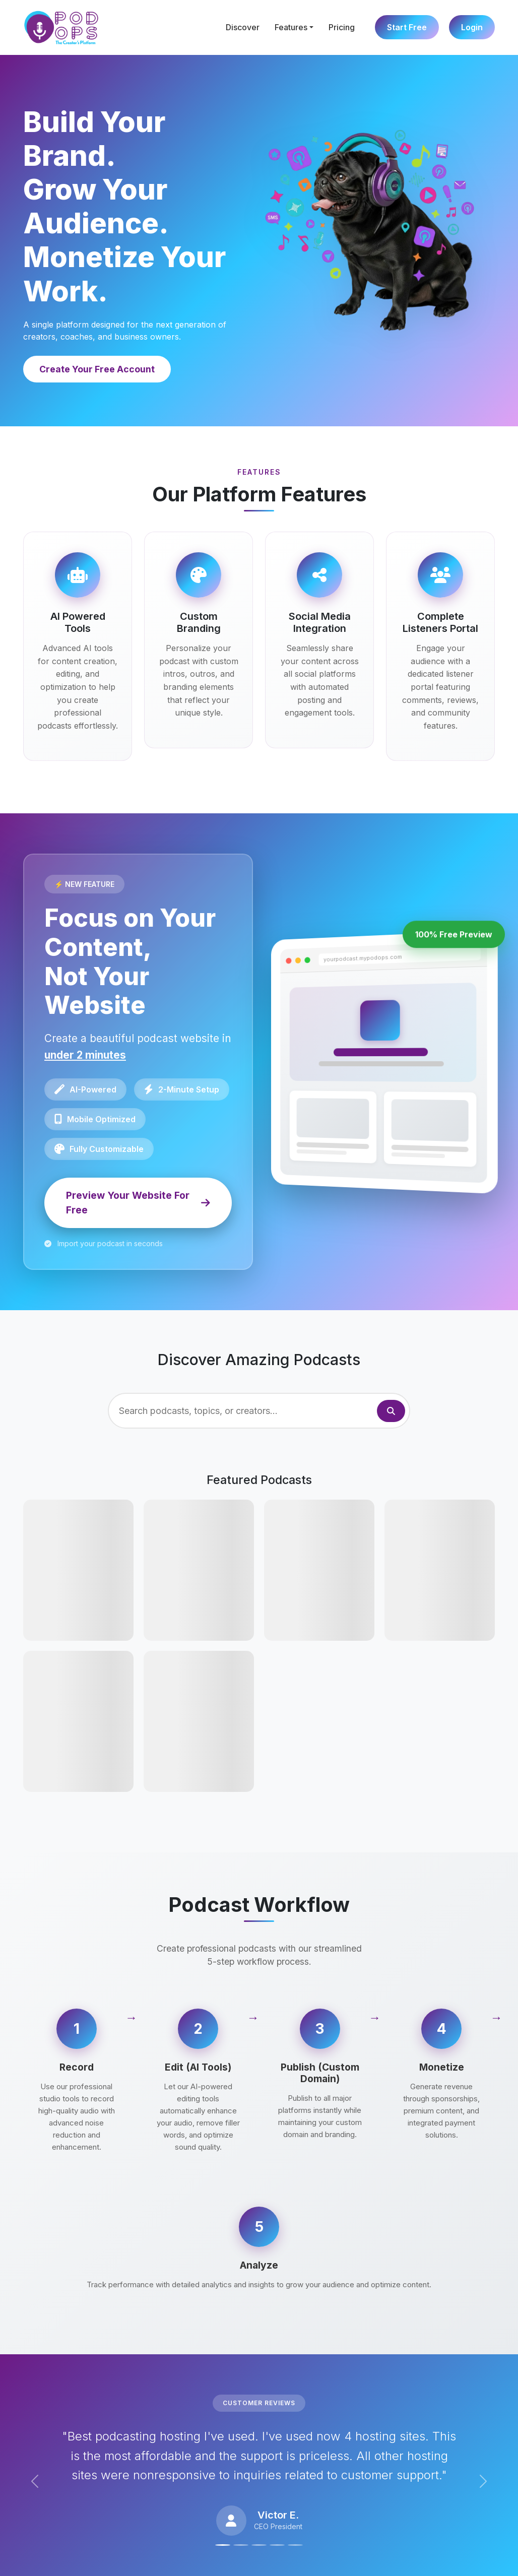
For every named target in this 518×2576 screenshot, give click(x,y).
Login (472, 27)
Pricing (342, 27)
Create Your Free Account (97, 369)
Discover (243, 27)
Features (291, 27)
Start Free (407, 27)
